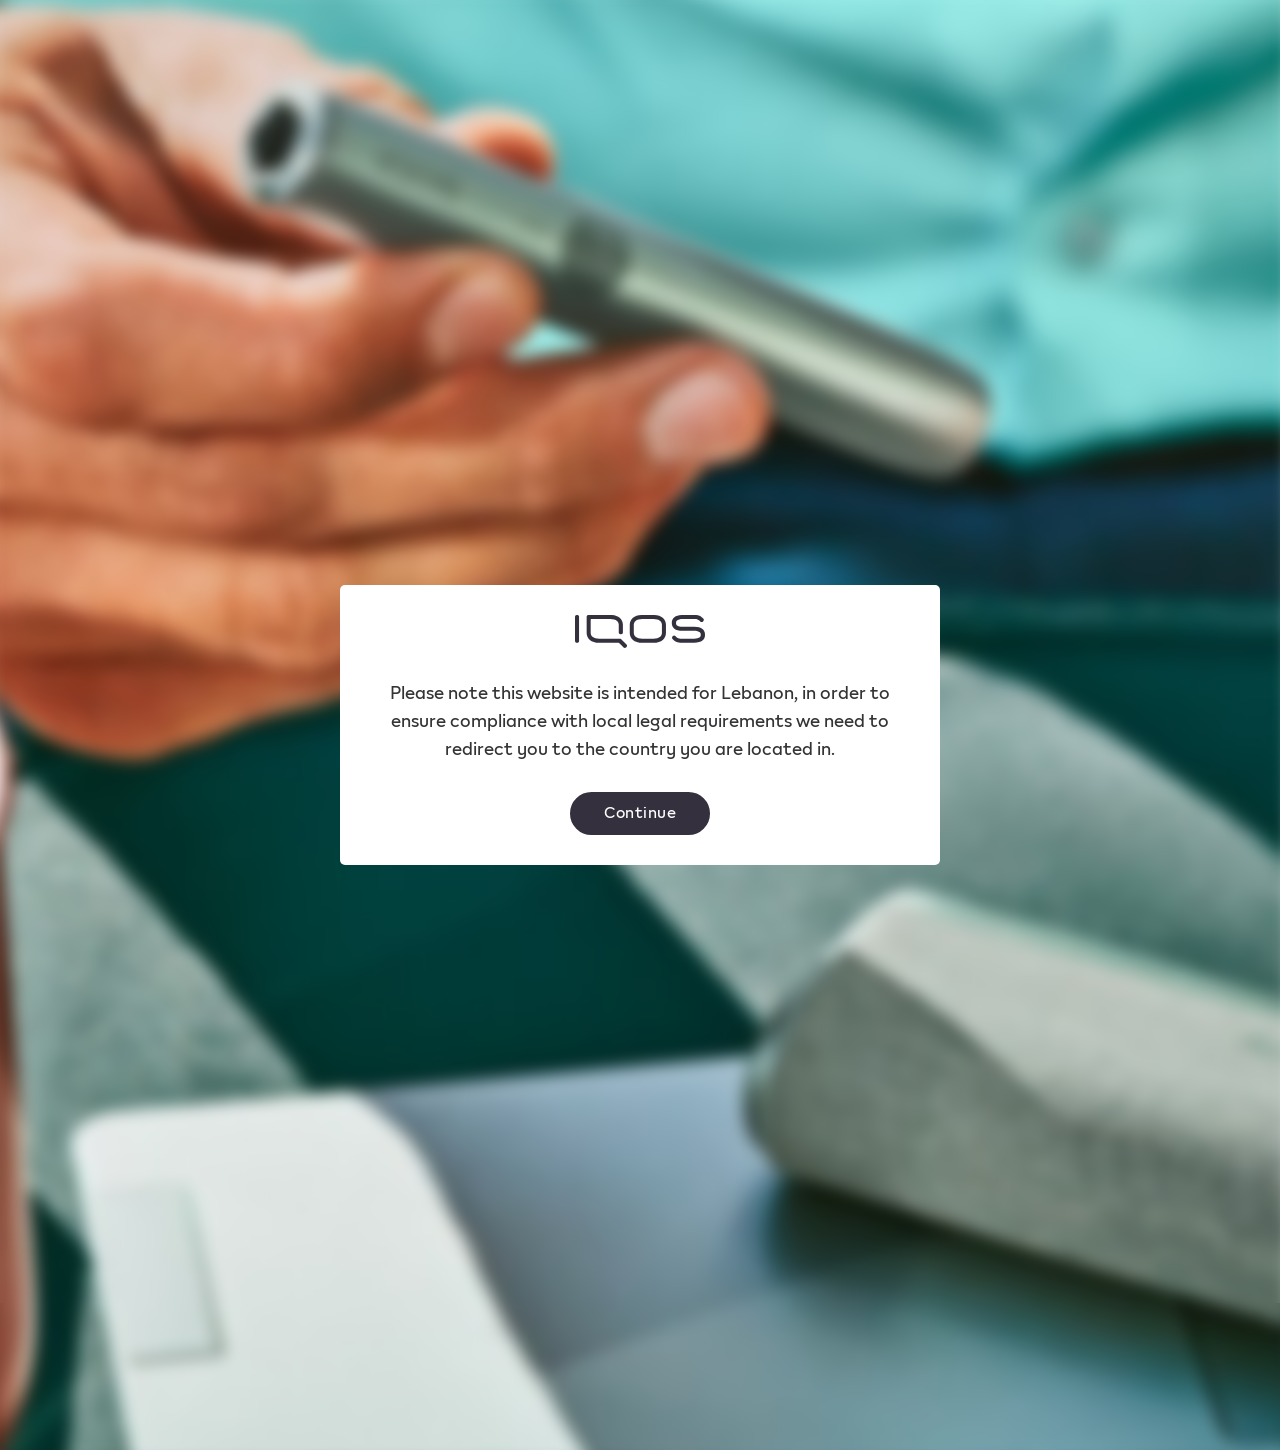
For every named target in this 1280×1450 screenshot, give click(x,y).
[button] (640, 813)
